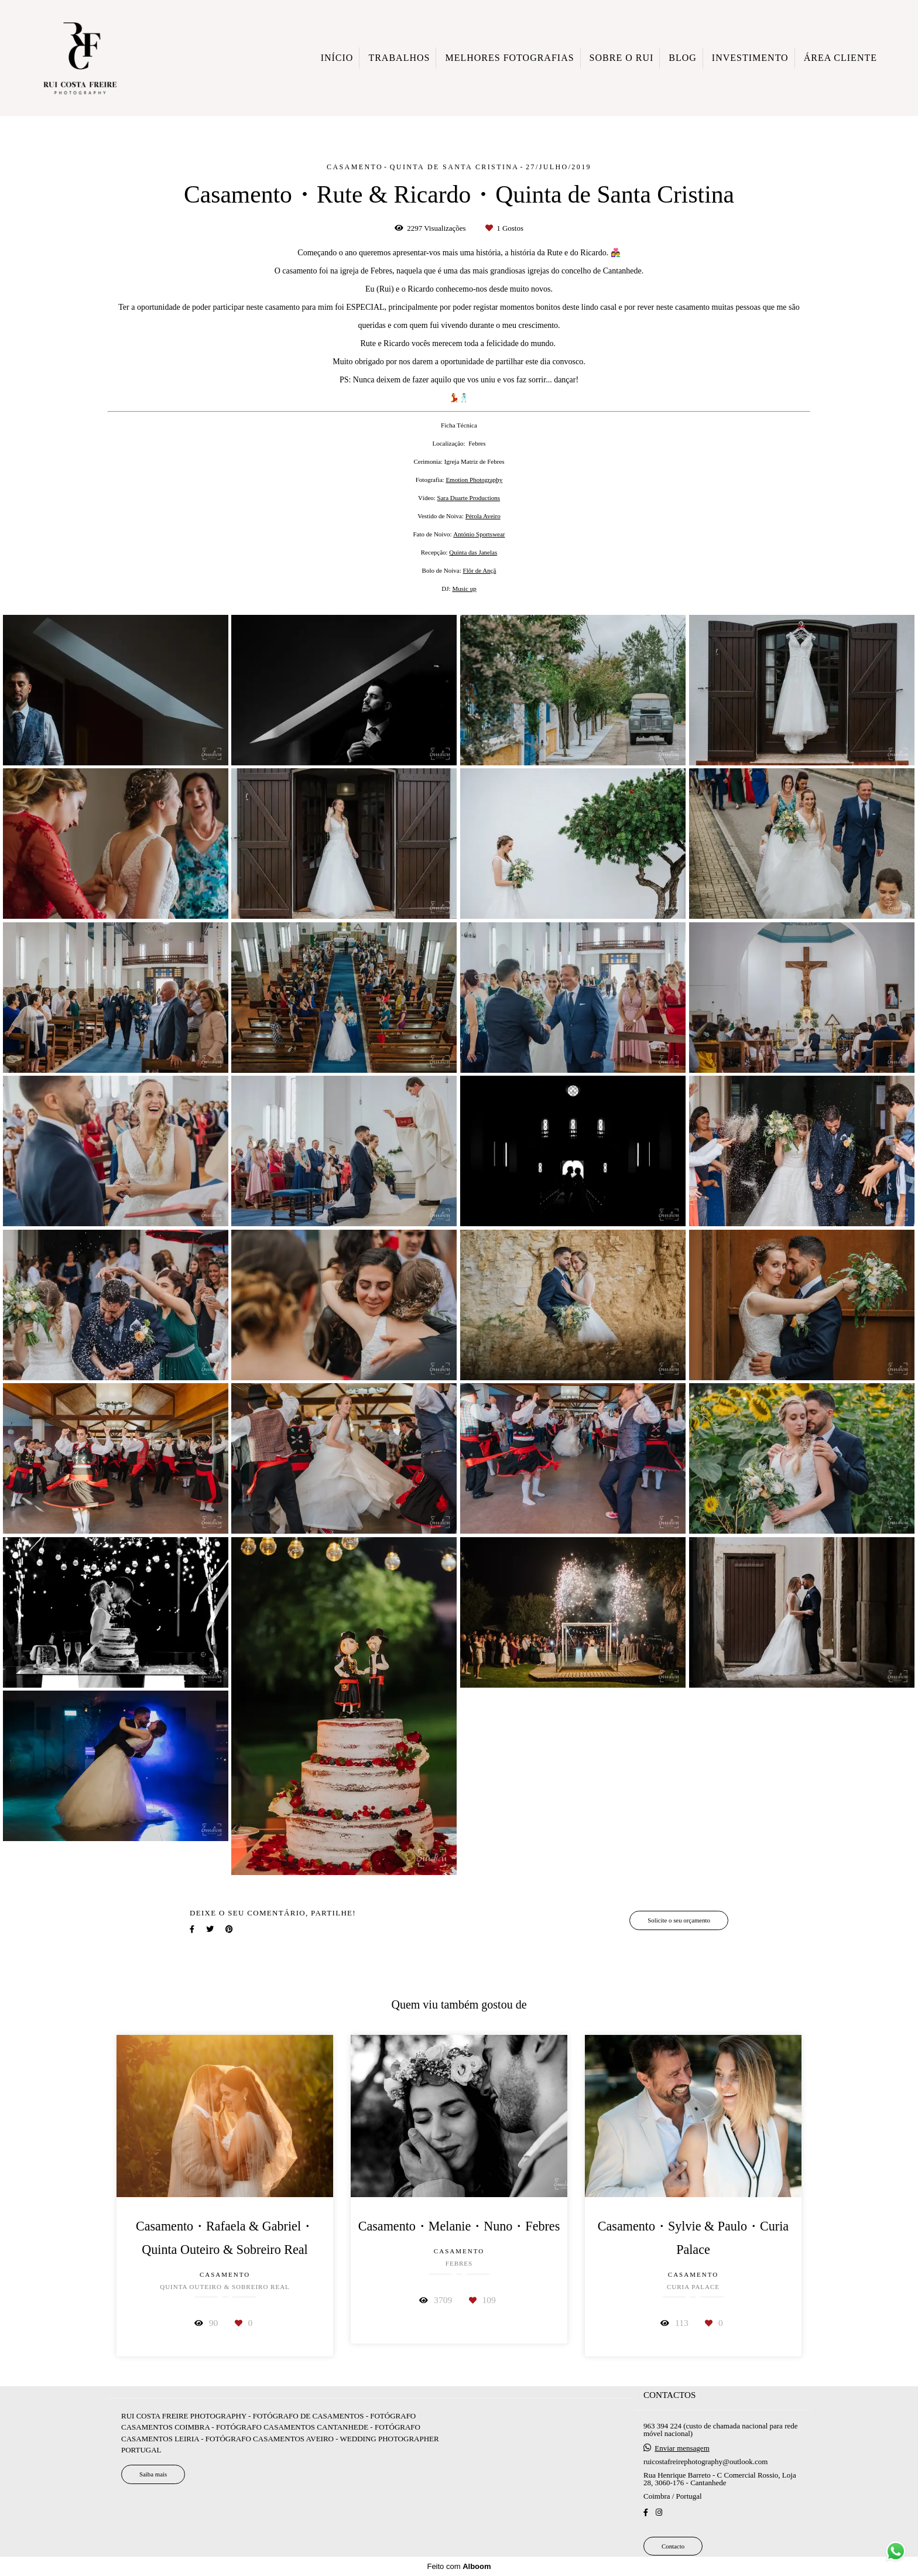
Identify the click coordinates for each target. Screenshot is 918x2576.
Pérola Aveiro (483, 516)
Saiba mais (153, 2474)
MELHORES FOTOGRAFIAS (509, 58)
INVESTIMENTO (750, 58)
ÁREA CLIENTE (840, 58)
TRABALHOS (399, 58)
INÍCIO (337, 58)
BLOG (683, 58)
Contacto (673, 2546)
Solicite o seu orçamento (679, 1920)
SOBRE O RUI (622, 58)
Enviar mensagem (682, 2448)
